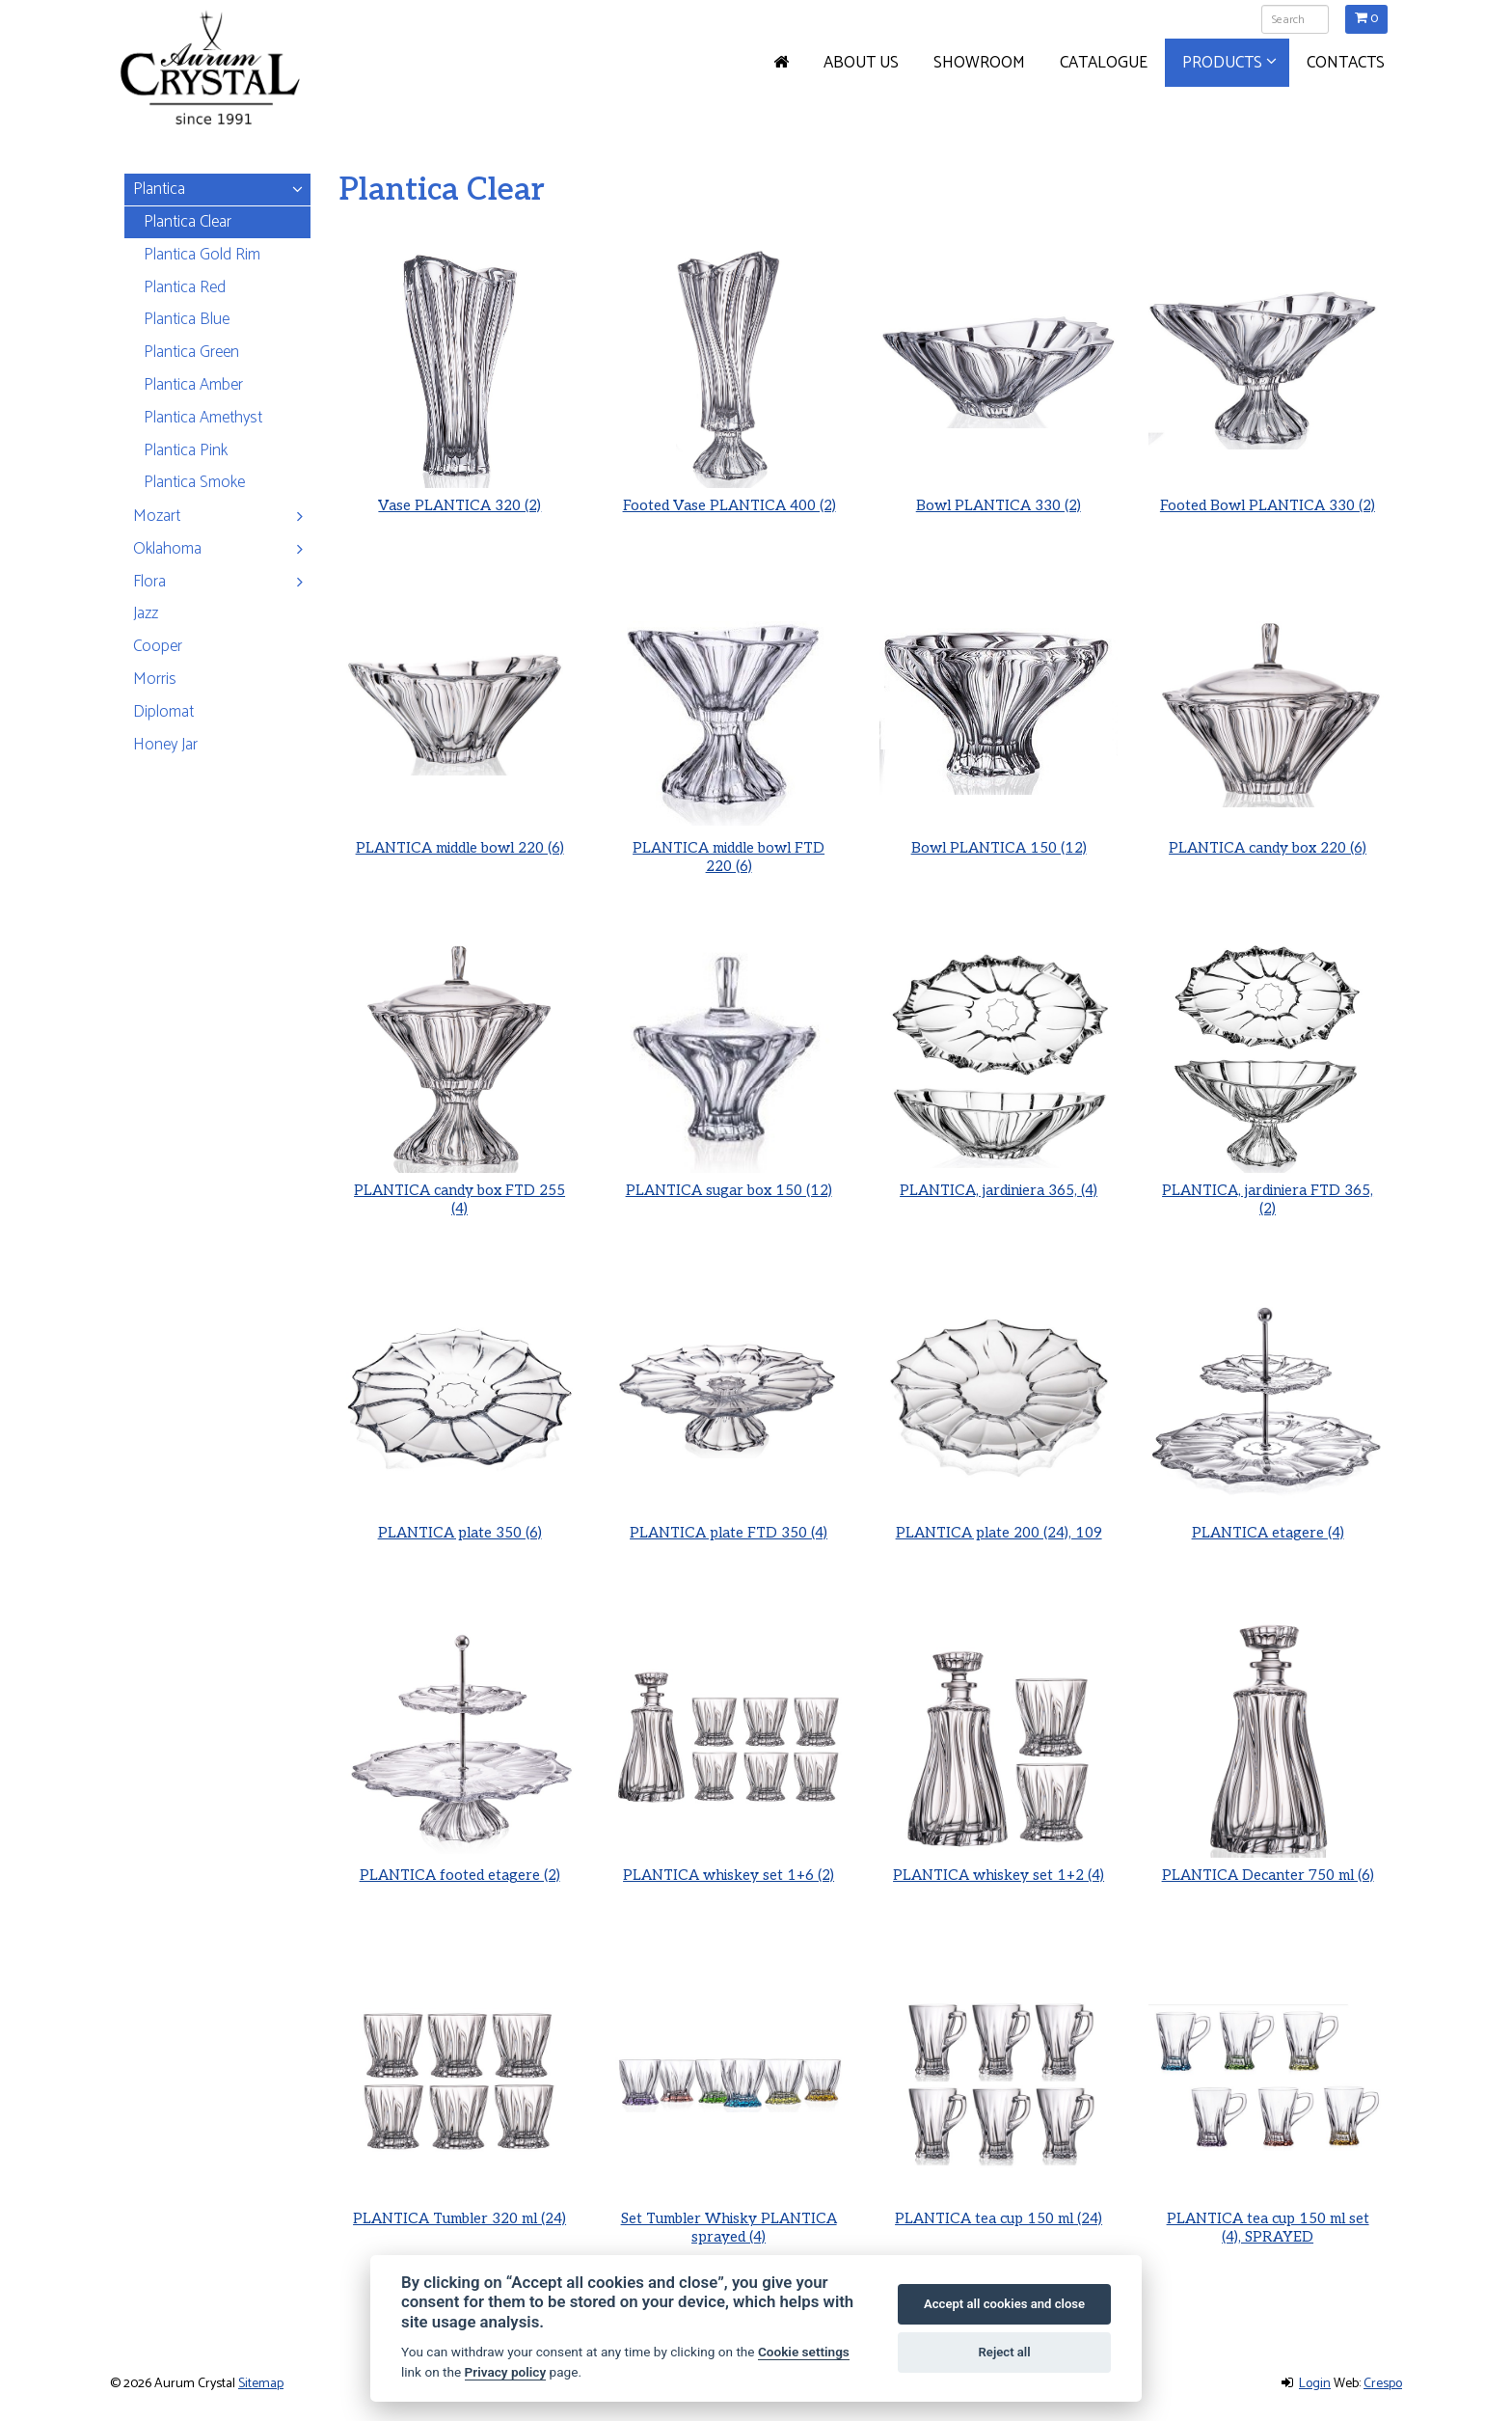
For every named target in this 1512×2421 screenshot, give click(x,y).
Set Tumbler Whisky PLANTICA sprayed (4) (729, 2217)
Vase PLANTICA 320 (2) (459, 505)
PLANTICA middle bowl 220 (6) (459, 838)
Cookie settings (804, 2351)
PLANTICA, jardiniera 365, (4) (998, 1181)
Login (1315, 2384)
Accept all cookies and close (1004, 2304)
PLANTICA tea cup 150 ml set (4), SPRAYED (1268, 2217)
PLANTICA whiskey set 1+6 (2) (729, 1866)
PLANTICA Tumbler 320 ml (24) (460, 2209)
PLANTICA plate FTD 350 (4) (729, 1524)
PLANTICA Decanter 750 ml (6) (1268, 1866)
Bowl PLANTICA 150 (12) (998, 838)
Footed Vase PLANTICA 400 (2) (729, 505)
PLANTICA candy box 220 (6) (1267, 838)
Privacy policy (506, 2372)
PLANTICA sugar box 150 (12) (728, 1181)
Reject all (1005, 2352)
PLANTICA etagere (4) (1267, 1524)
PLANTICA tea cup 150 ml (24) (998, 2209)
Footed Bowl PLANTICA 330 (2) (1267, 505)
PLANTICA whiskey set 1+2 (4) (998, 1866)
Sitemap (261, 2384)
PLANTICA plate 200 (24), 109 (998, 1524)
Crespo (1383, 2384)
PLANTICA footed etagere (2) (460, 1866)
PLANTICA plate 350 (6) (460, 1524)
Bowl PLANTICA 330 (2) (998, 505)
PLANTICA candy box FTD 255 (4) (459, 1190)
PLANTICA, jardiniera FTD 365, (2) (1267, 1190)
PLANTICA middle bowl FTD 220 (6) (729, 846)
